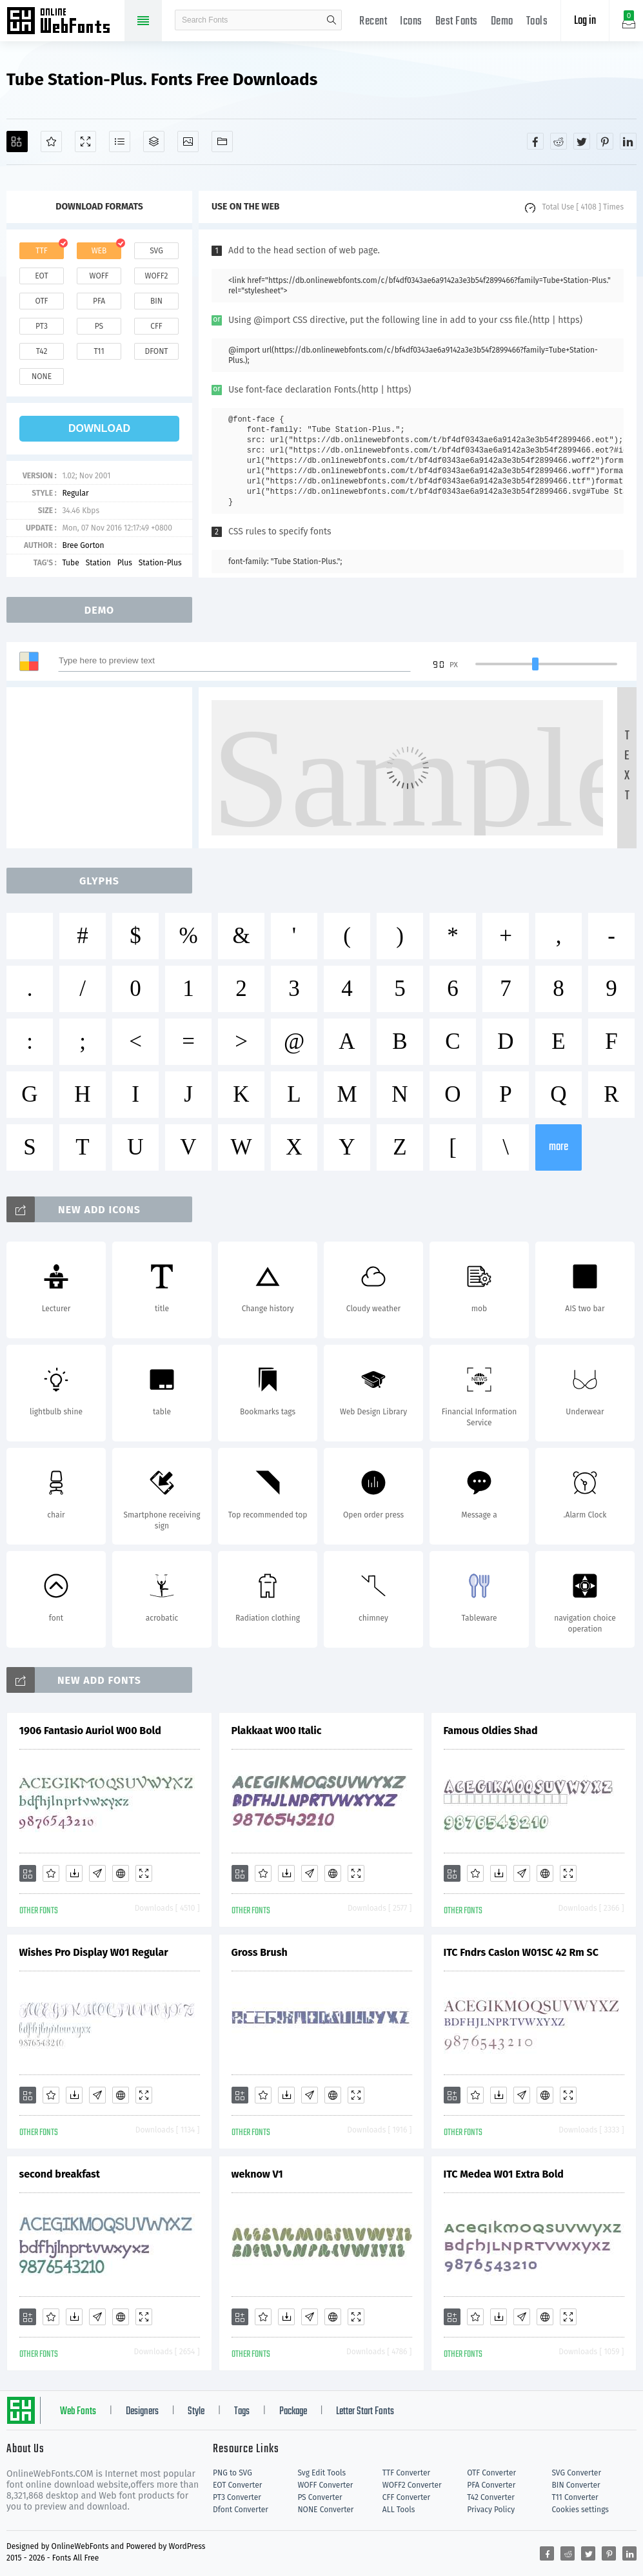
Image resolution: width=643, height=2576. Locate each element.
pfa (99, 301)
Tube (70, 562)
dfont (156, 351)
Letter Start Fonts (365, 2411)
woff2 (156, 275)
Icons (411, 21)
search (331, 20)
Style (196, 2411)
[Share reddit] (558, 141)
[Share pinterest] (605, 141)
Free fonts (64, 22)
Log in (585, 21)
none (42, 376)
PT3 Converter (237, 2497)
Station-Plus (160, 562)
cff (156, 326)
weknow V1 (257, 2174)
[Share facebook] (535, 141)
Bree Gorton (83, 545)
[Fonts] (222, 141)
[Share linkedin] (628, 141)
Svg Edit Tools (321, 2472)
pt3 (41, 326)
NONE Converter (325, 2509)
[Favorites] (51, 141)
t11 (99, 351)
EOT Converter (237, 2485)
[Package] (153, 141)
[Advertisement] (103, 767)
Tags (242, 2411)
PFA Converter (491, 2485)
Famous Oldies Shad (491, 1730)
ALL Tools (398, 2509)
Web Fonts (78, 2411)
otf (41, 301)
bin (156, 301)
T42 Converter (491, 2497)
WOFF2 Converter (412, 2485)
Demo (502, 21)
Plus (124, 562)
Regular (75, 493)
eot (41, 275)
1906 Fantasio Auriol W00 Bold (90, 1730)
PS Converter (319, 2497)
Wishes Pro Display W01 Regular (93, 1952)
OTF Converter (491, 2472)
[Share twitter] (581, 141)
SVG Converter (576, 2472)
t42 (42, 351)
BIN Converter (576, 2485)
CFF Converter (406, 2497)
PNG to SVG (232, 2472)
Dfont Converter (240, 2509)
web (99, 250)
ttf (41, 250)
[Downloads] (74, 1873)
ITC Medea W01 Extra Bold (504, 2174)
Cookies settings (580, 2509)
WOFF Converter (325, 2485)
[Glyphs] (119, 141)
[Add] (17, 141)
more (558, 1147)
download (99, 428)
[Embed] (120, 1873)
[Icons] (188, 141)
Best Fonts (456, 21)
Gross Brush (260, 1952)
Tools (537, 21)
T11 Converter (575, 2497)
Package (293, 2411)
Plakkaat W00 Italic (277, 1730)
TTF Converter (406, 2472)
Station (98, 562)
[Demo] (85, 141)
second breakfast (59, 2174)
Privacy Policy (491, 2509)
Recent (373, 21)
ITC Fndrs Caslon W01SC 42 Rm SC (521, 1952)
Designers (142, 2411)
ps (99, 326)
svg (156, 250)
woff (98, 275)
